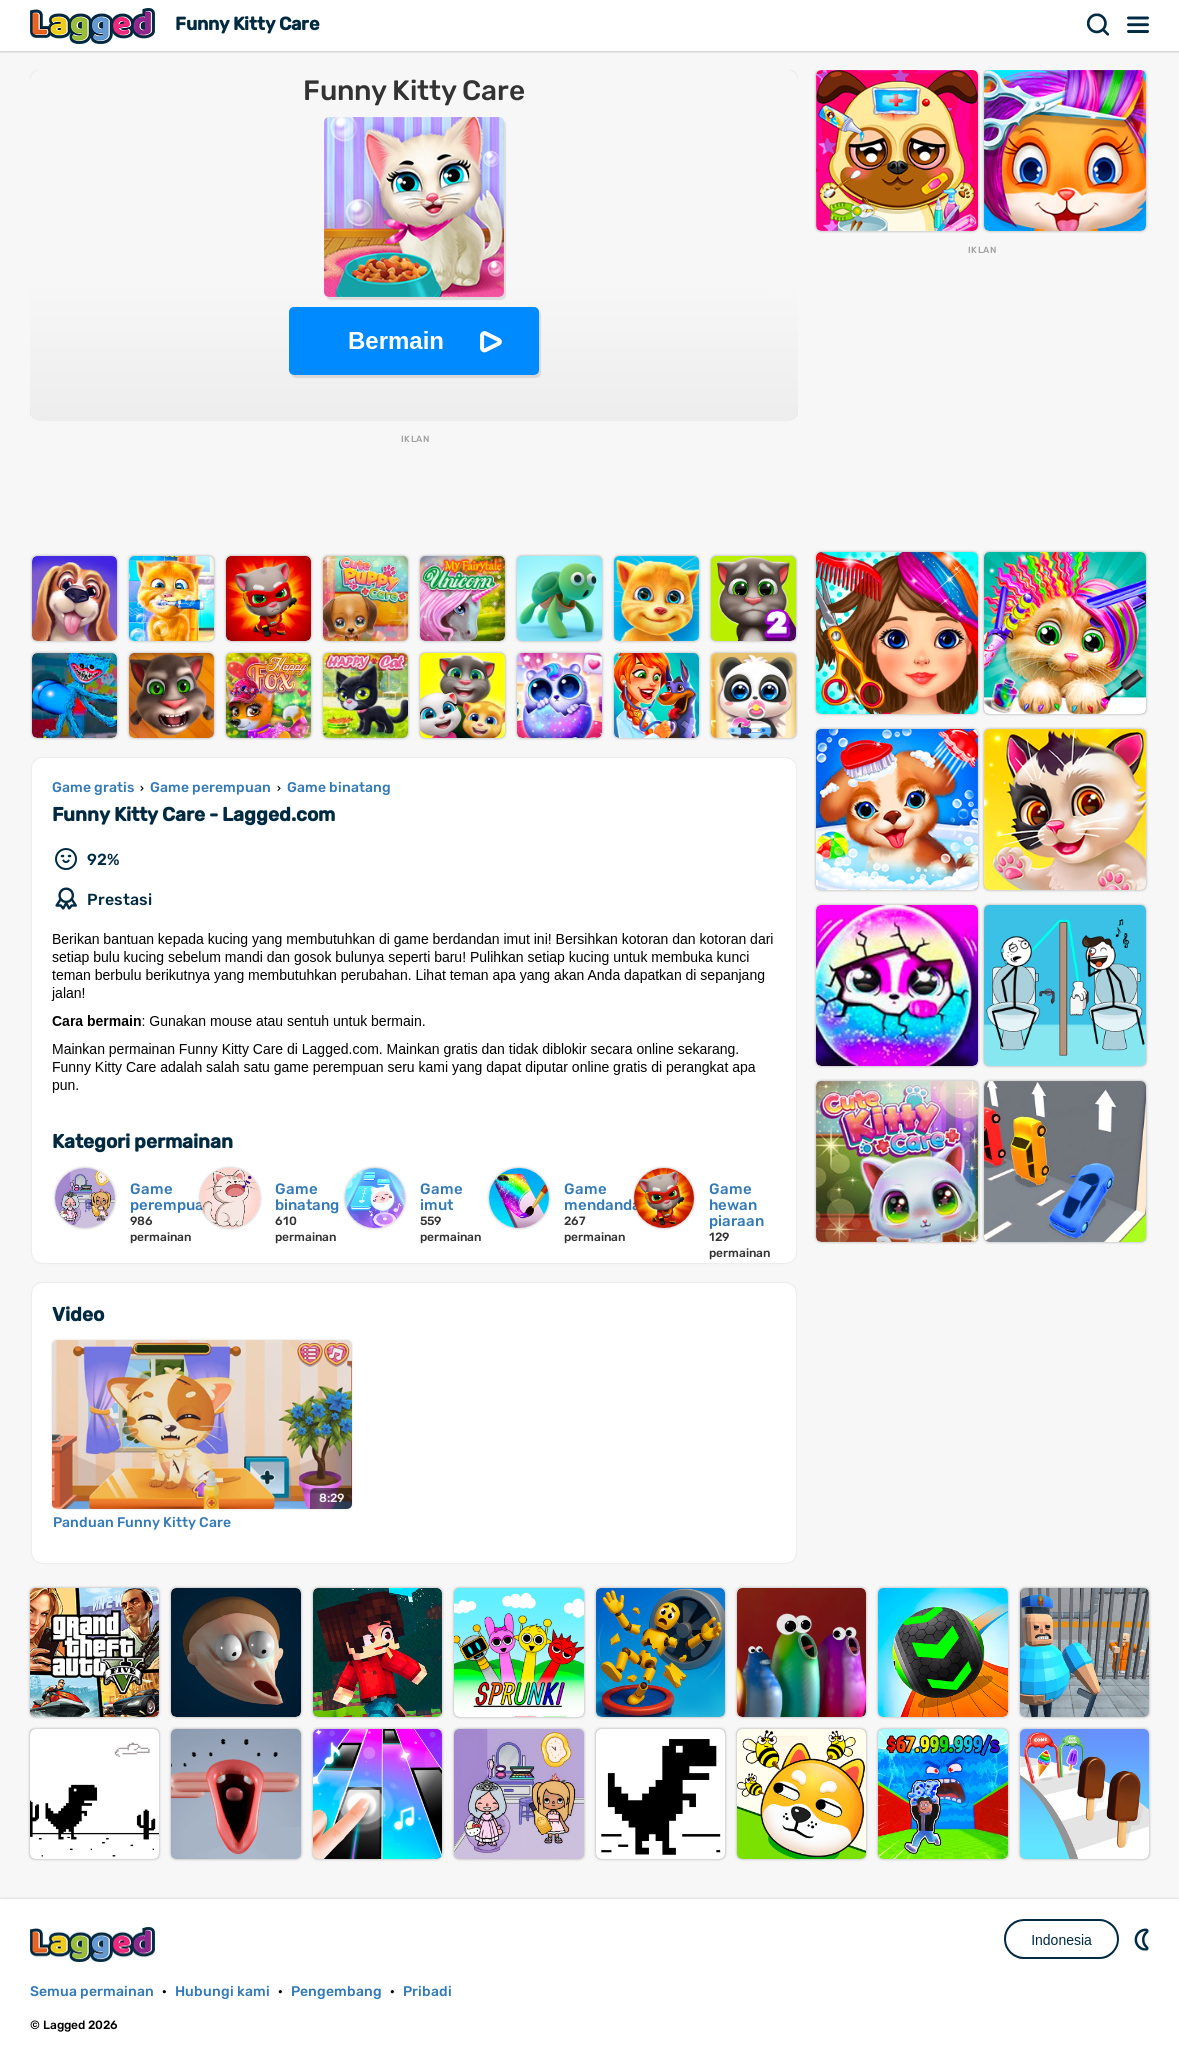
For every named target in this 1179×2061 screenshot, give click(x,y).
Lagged (95, 25)
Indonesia (1061, 1940)
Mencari (1099, 25)
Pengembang (336, 1991)
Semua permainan (92, 1991)
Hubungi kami (222, 1991)
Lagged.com (95, 1944)
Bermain (396, 340)
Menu (1139, 25)
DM (1144, 1939)
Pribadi (427, 1991)
